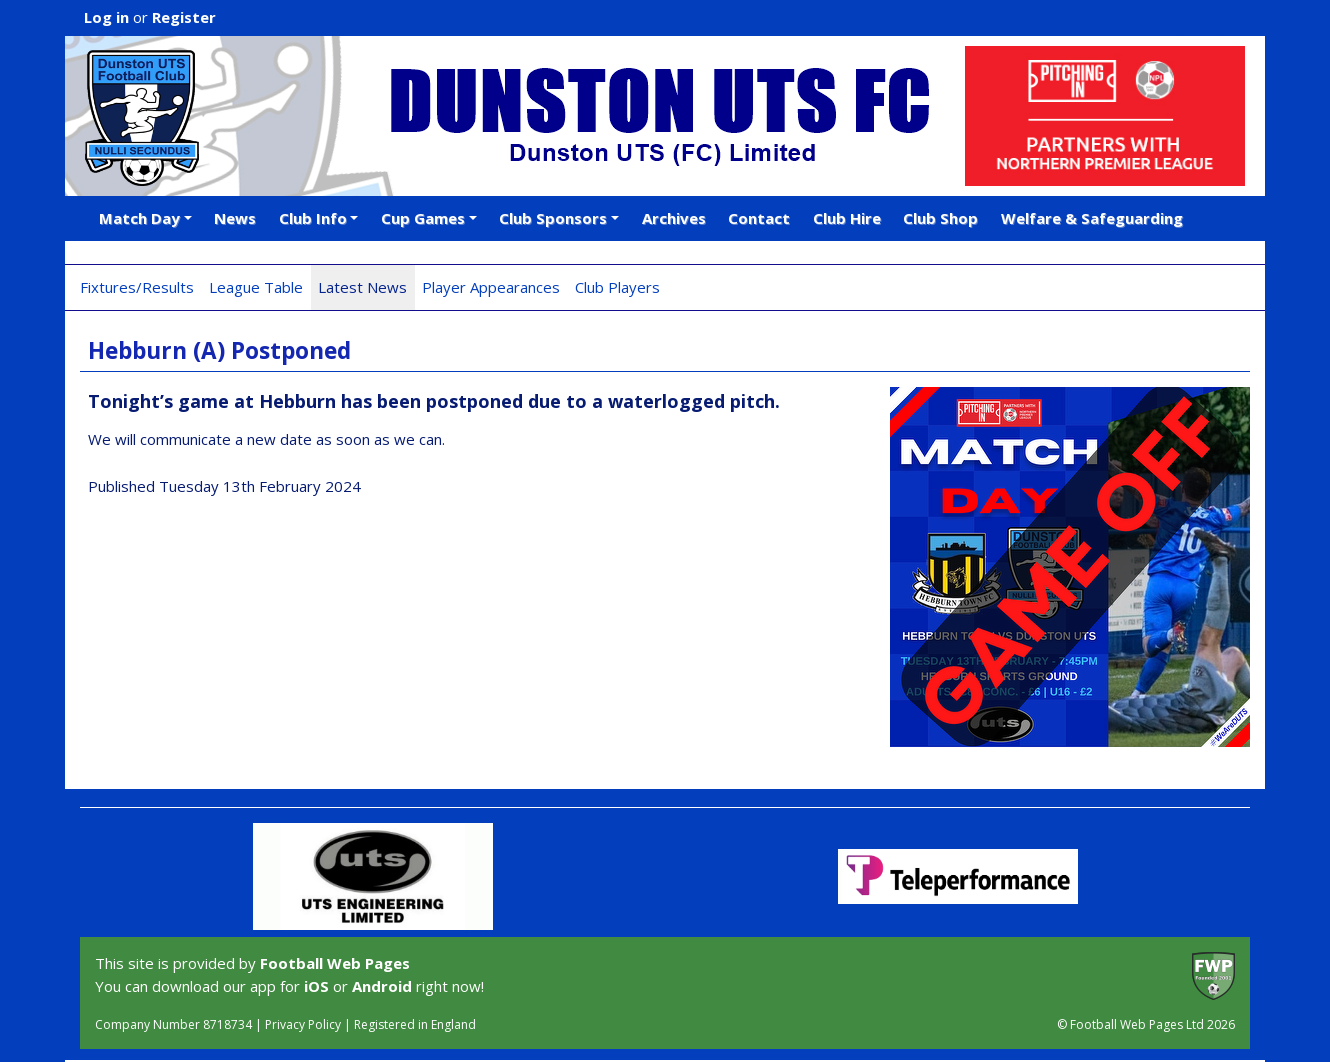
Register (184, 17)
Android (382, 986)
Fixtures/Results (137, 287)
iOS (316, 986)
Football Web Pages (335, 963)
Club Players (617, 287)
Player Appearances (491, 287)
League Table (256, 287)
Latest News (362, 287)
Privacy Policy (303, 1024)
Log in (106, 17)
